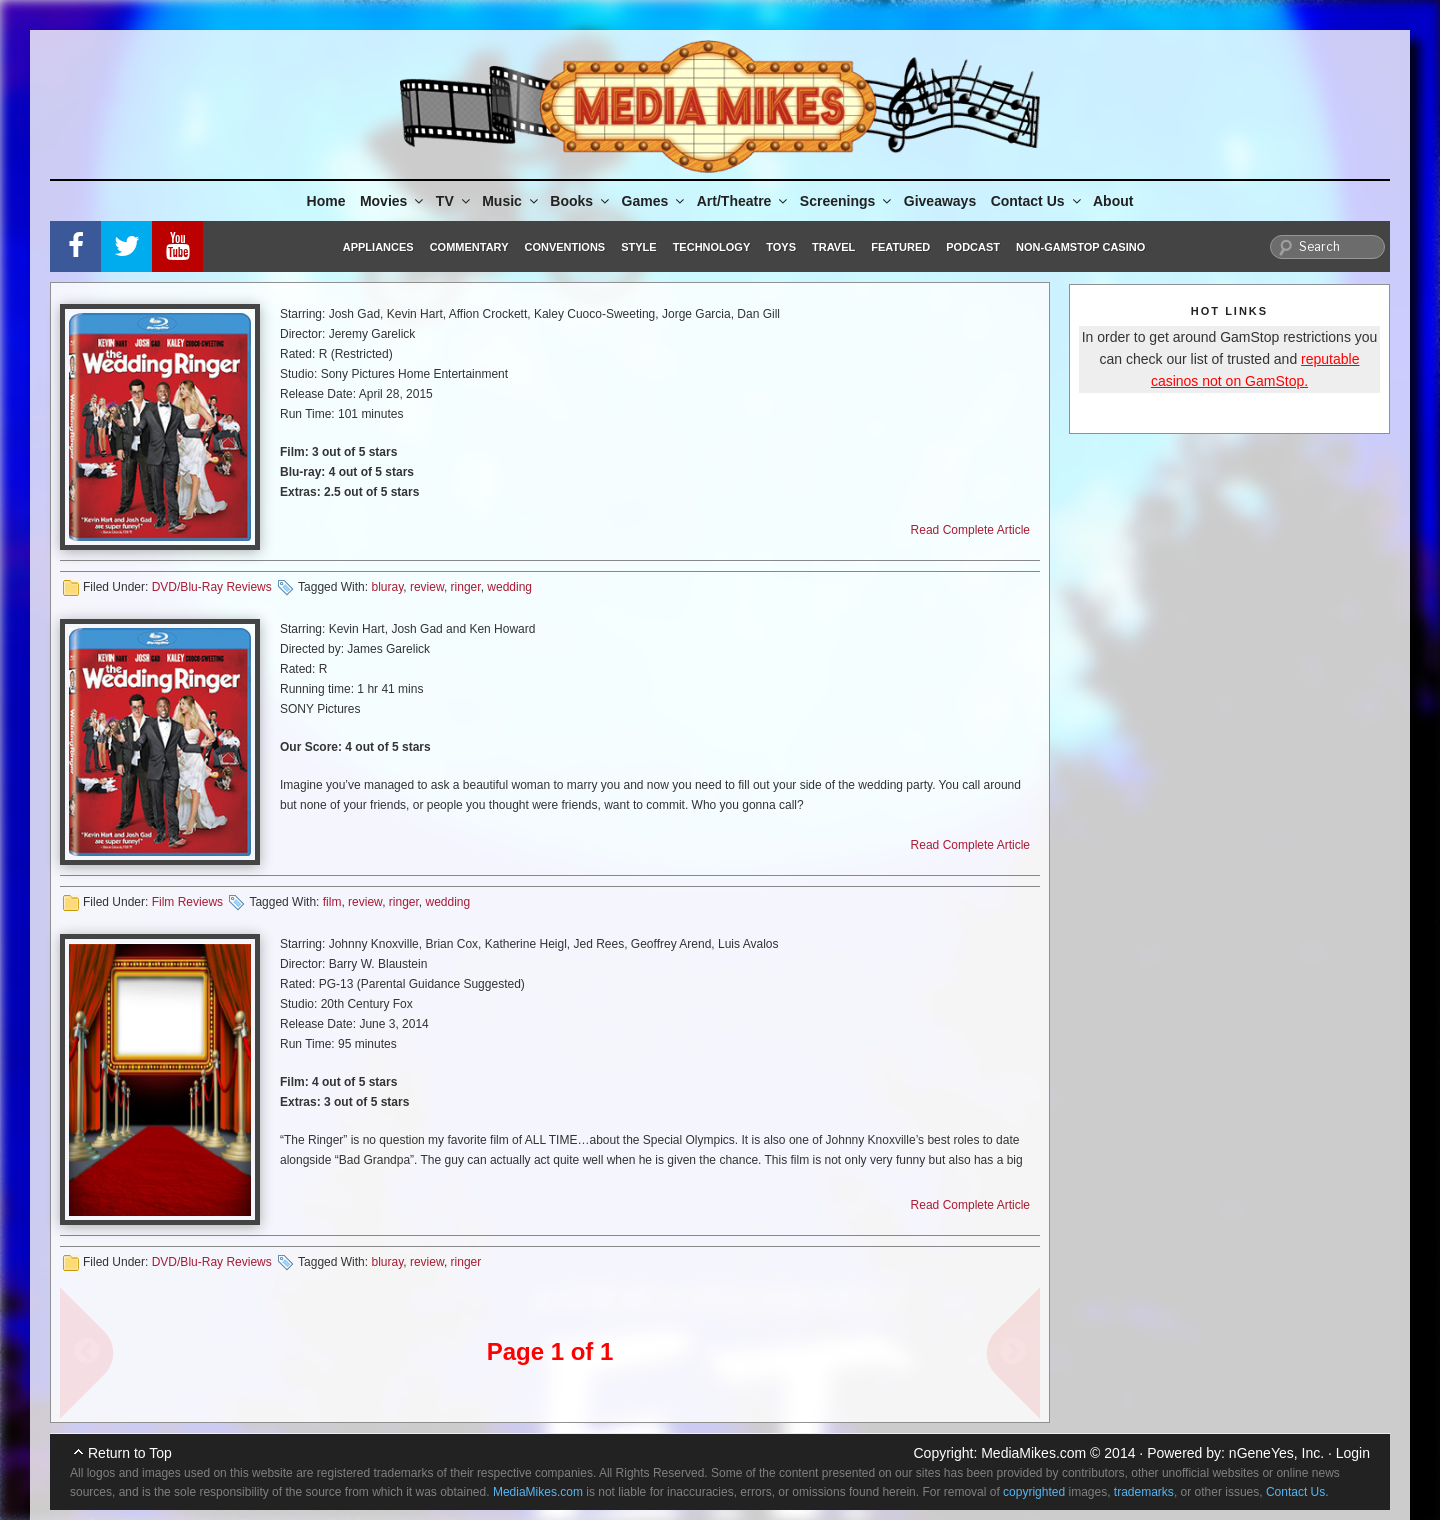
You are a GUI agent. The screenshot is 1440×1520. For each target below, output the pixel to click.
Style (638, 247)
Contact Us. (1297, 1492)
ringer (466, 587)
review (427, 587)
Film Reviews (187, 902)
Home (326, 201)
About (1113, 201)
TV (454, 201)
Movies (393, 201)
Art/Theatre (744, 201)
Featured (900, 247)
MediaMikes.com (1033, 1453)
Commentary (469, 247)
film (332, 902)
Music (511, 201)
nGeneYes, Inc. (1276, 1453)
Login (1353, 1453)
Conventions (564, 247)
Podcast (973, 247)
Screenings (847, 201)
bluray (387, 587)
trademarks (1144, 1492)
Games (655, 201)
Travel (833, 247)
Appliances (378, 247)
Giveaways (940, 201)
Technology (712, 247)
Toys (781, 247)
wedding (509, 587)
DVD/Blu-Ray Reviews (212, 587)
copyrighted (1034, 1492)
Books (581, 201)
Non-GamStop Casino (1080, 247)
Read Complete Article (970, 530)
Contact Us (1037, 201)
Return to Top (130, 1453)
